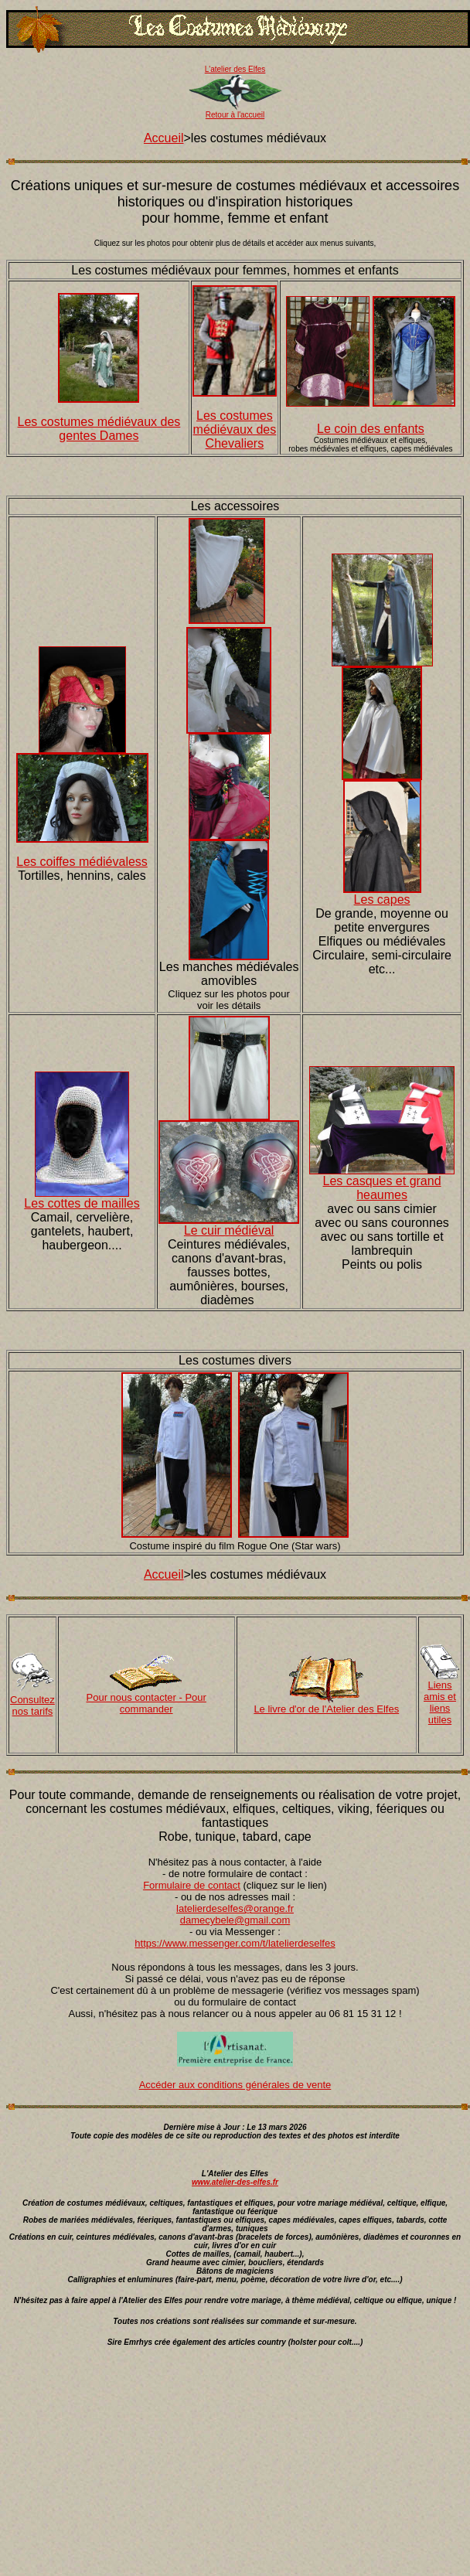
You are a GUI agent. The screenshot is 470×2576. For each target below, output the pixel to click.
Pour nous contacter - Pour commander (146, 1703)
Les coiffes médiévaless (82, 861)
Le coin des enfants (370, 428)
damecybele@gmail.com (235, 1920)
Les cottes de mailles (81, 1203)
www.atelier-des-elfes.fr (235, 2182)
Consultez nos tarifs (32, 1705)
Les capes (382, 899)
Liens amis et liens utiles (440, 1702)
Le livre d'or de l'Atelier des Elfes (326, 1709)
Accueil (164, 138)
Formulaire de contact (191, 1885)
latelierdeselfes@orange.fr (235, 1908)
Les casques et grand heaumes (382, 1187)
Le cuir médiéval (229, 1230)
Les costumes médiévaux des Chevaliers (235, 429)
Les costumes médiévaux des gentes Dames (99, 428)
